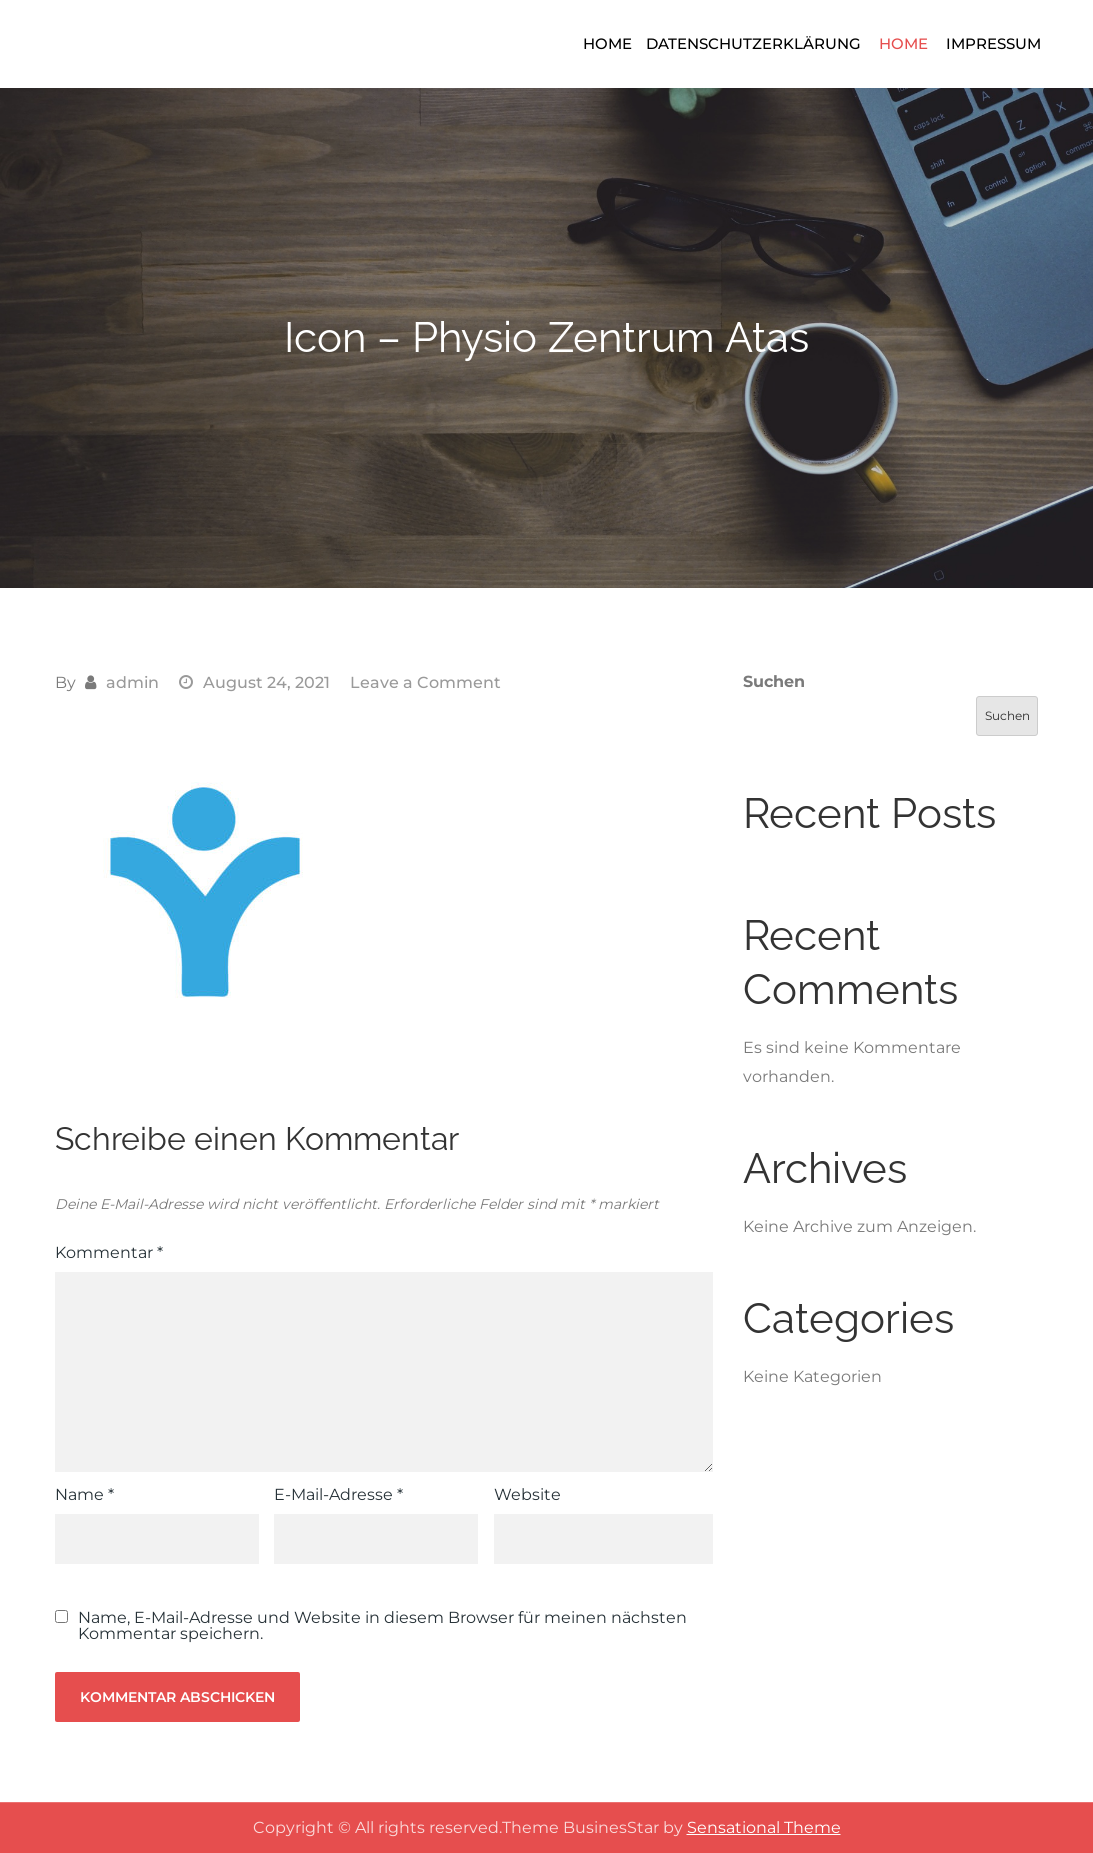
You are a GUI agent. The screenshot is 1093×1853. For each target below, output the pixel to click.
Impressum (993, 43)
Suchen (774, 681)
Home (607, 43)
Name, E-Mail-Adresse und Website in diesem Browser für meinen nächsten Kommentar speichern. (382, 1626)
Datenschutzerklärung (753, 43)
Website (527, 1494)
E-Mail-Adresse (338, 1494)
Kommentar (109, 1252)
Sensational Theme (764, 1827)
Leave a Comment (425, 682)
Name (84, 1494)
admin (132, 682)
